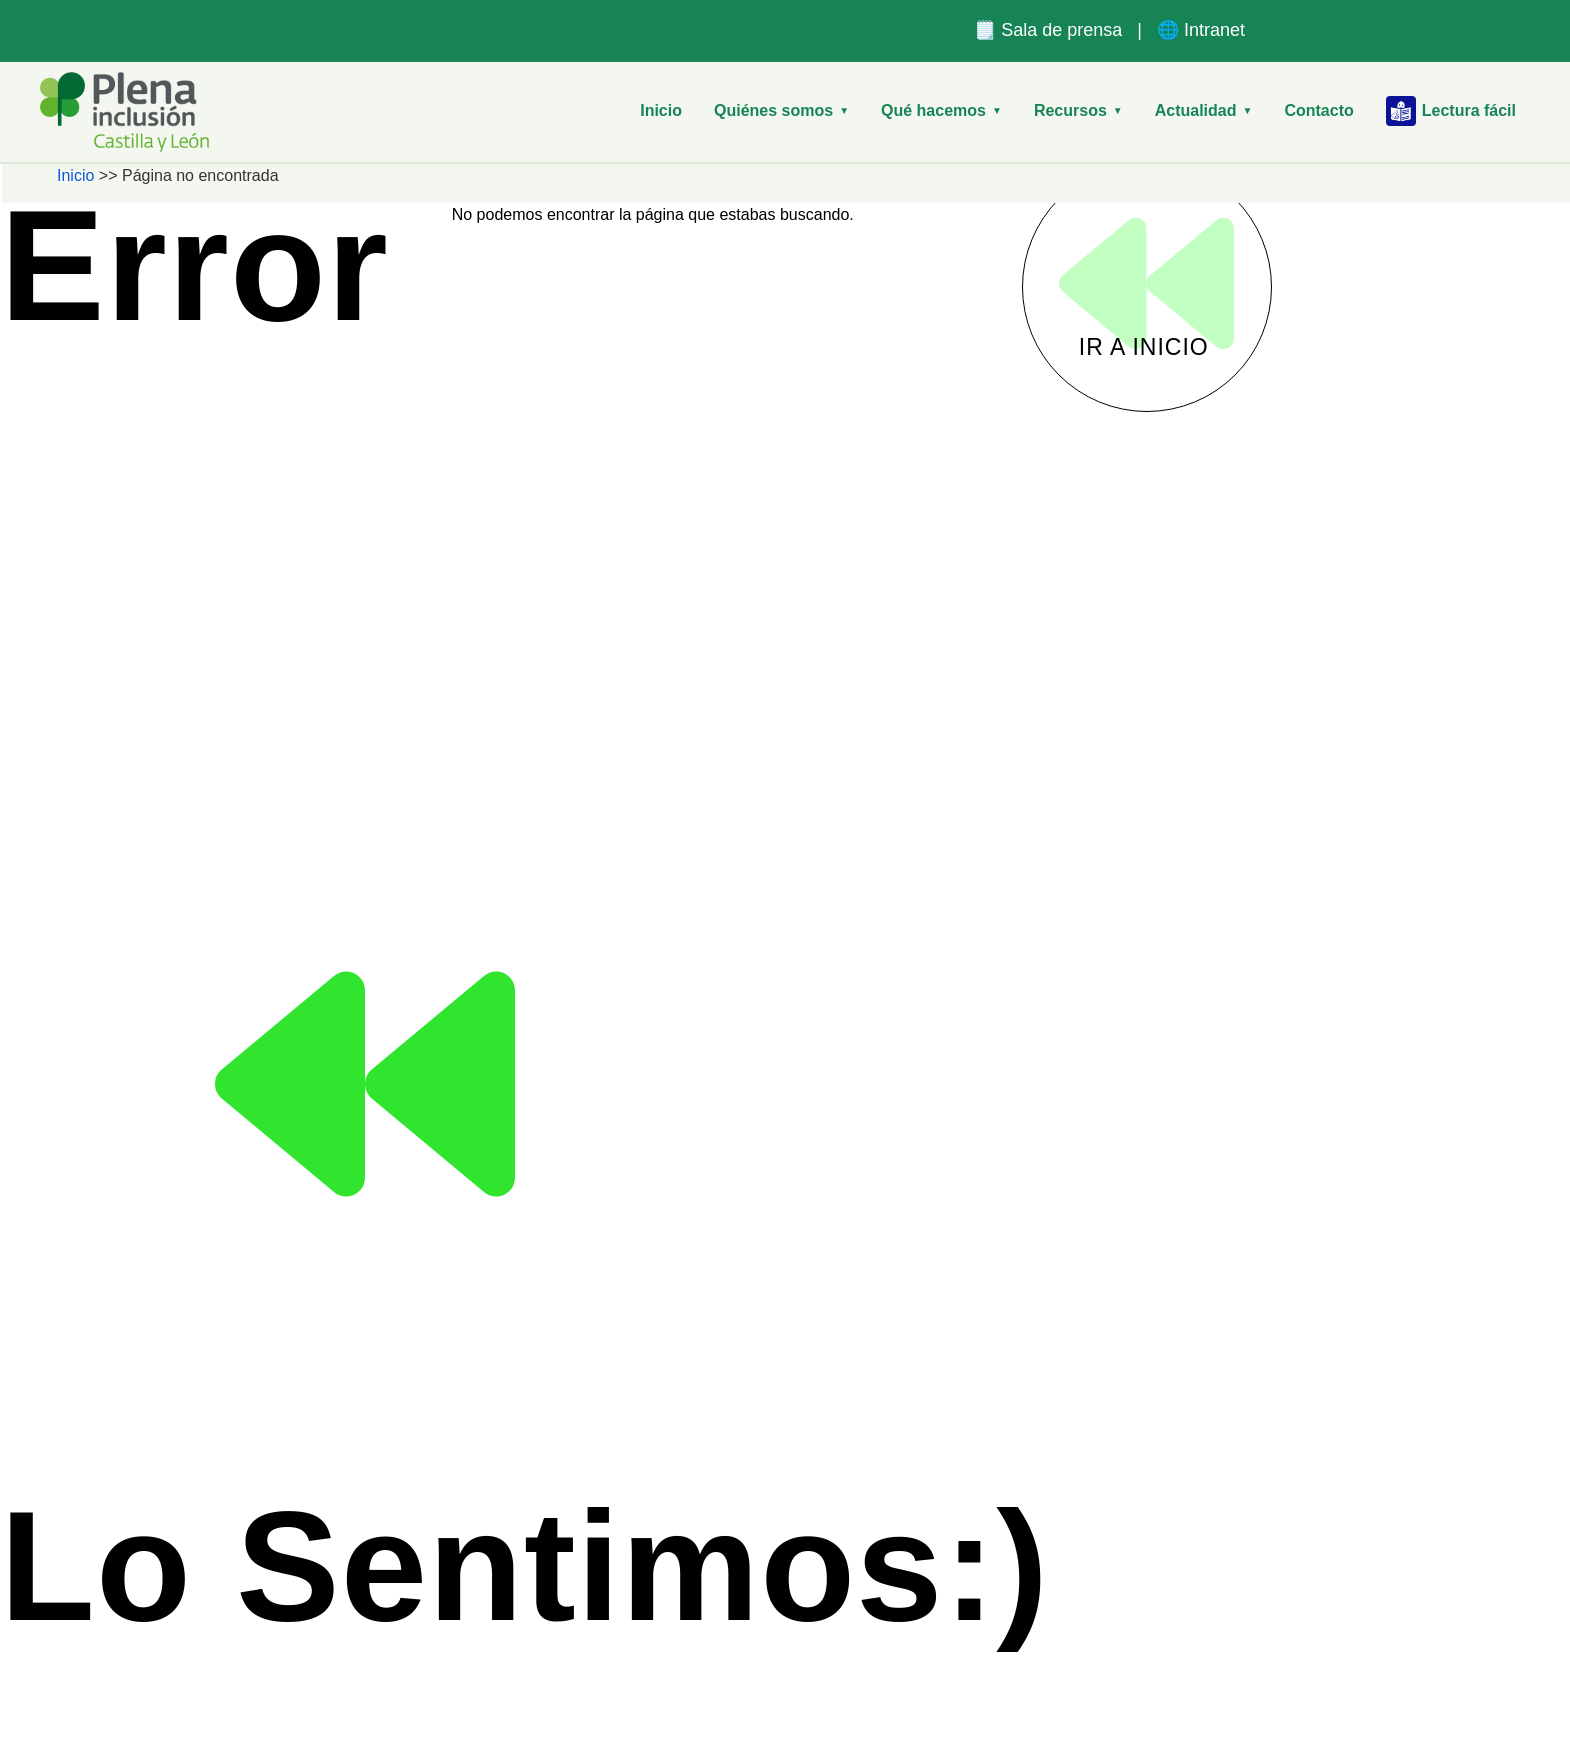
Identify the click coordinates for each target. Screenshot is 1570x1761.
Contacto (1318, 110)
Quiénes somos (781, 110)
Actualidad (1204, 110)
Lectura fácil (1451, 111)
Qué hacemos (941, 110)
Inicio (661, 110)
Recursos (1078, 110)
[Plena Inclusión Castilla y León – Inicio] (124, 112)
